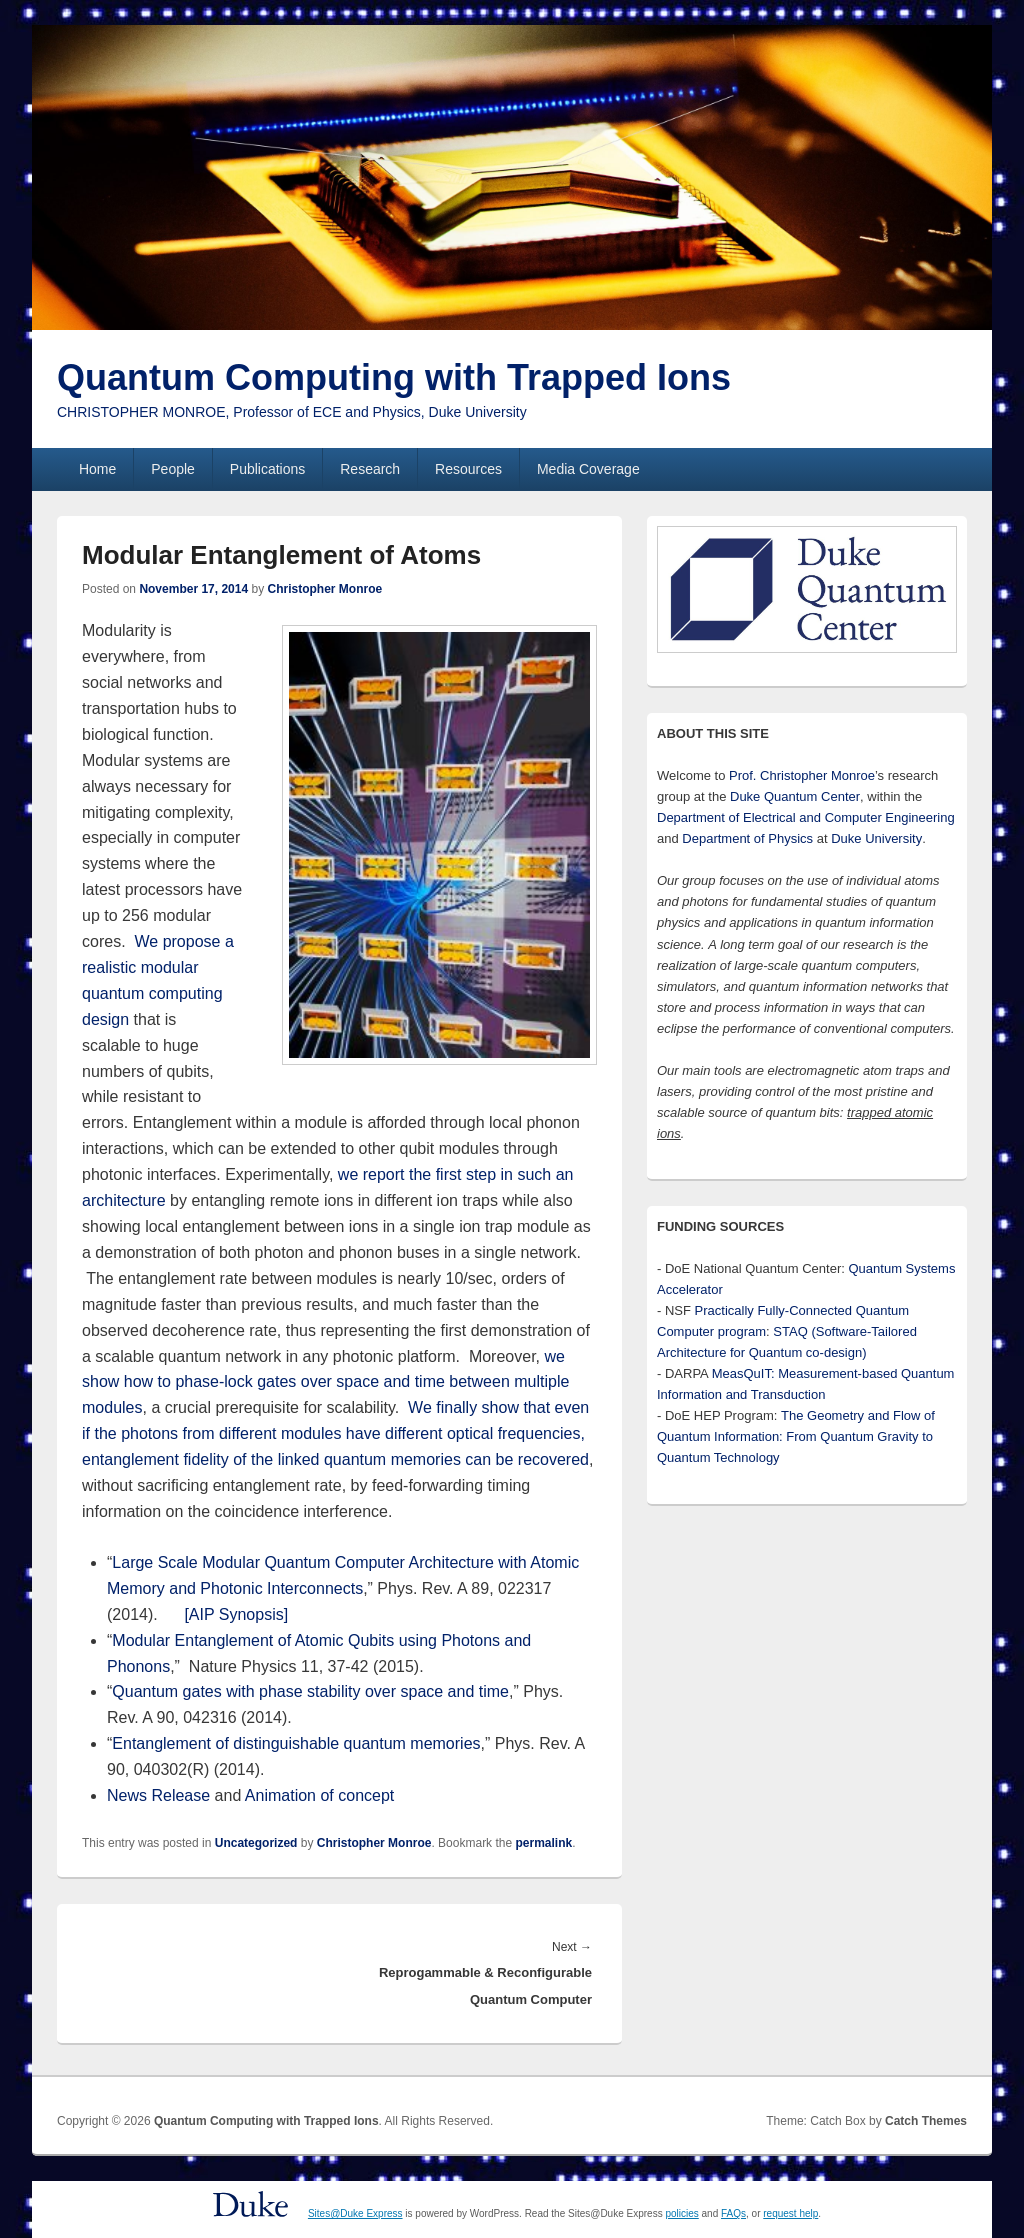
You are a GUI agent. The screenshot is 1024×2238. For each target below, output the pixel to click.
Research (370, 469)
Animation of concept (319, 1795)
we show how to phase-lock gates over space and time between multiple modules (325, 1382)
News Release (158, 1795)
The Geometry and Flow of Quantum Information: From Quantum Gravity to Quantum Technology (796, 1436)
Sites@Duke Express (355, 2213)
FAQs (733, 2213)
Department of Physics (747, 838)
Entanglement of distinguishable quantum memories (296, 1743)
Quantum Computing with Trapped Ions (394, 377)
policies (681, 2213)
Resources (468, 469)
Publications (268, 469)
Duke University (876, 838)
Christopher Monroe (324, 589)
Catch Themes (926, 2121)
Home (97, 469)
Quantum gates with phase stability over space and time (310, 1691)
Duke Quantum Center (795, 796)
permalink (543, 1843)
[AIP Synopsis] (236, 1614)
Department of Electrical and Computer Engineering (806, 817)
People (173, 469)
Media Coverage (588, 469)
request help (790, 2213)
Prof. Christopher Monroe (802, 775)
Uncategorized (256, 1843)
